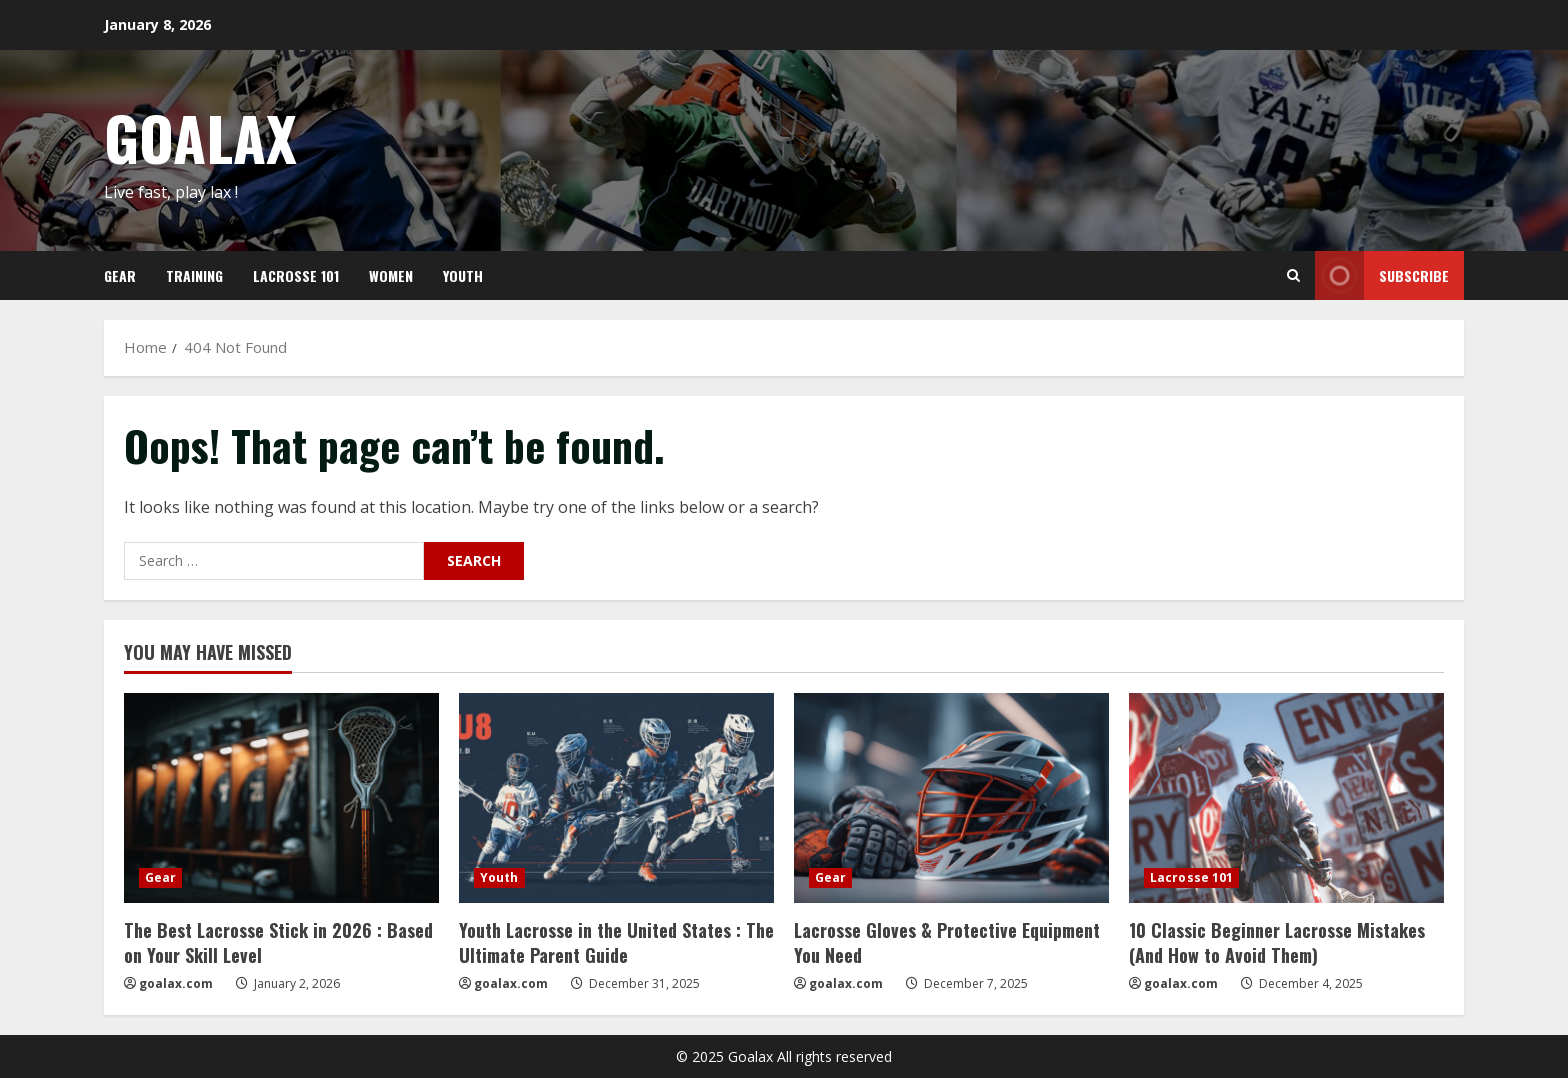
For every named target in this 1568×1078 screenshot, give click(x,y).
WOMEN (391, 275)
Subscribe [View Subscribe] (1382, 275)
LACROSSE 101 (296, 275)
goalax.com (176, 983)
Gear (160, 877)
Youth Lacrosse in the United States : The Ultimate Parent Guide (616, 942)
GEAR (120, 275)
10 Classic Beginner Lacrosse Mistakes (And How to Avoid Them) (1277, 942)
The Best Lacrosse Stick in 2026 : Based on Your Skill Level (278, 942)
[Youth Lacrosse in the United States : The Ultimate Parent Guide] (616, 798)
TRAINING (194, 275)
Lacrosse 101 (1191, 877)
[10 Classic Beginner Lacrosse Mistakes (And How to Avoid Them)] (1286, 798)
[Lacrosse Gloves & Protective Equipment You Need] (951, 798)
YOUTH (463, 275)
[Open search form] (1293, 275)
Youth (499, 877)
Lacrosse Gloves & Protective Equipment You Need (947, 942)
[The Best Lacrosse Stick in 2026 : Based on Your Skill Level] (281, 798)
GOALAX (200, 136)
